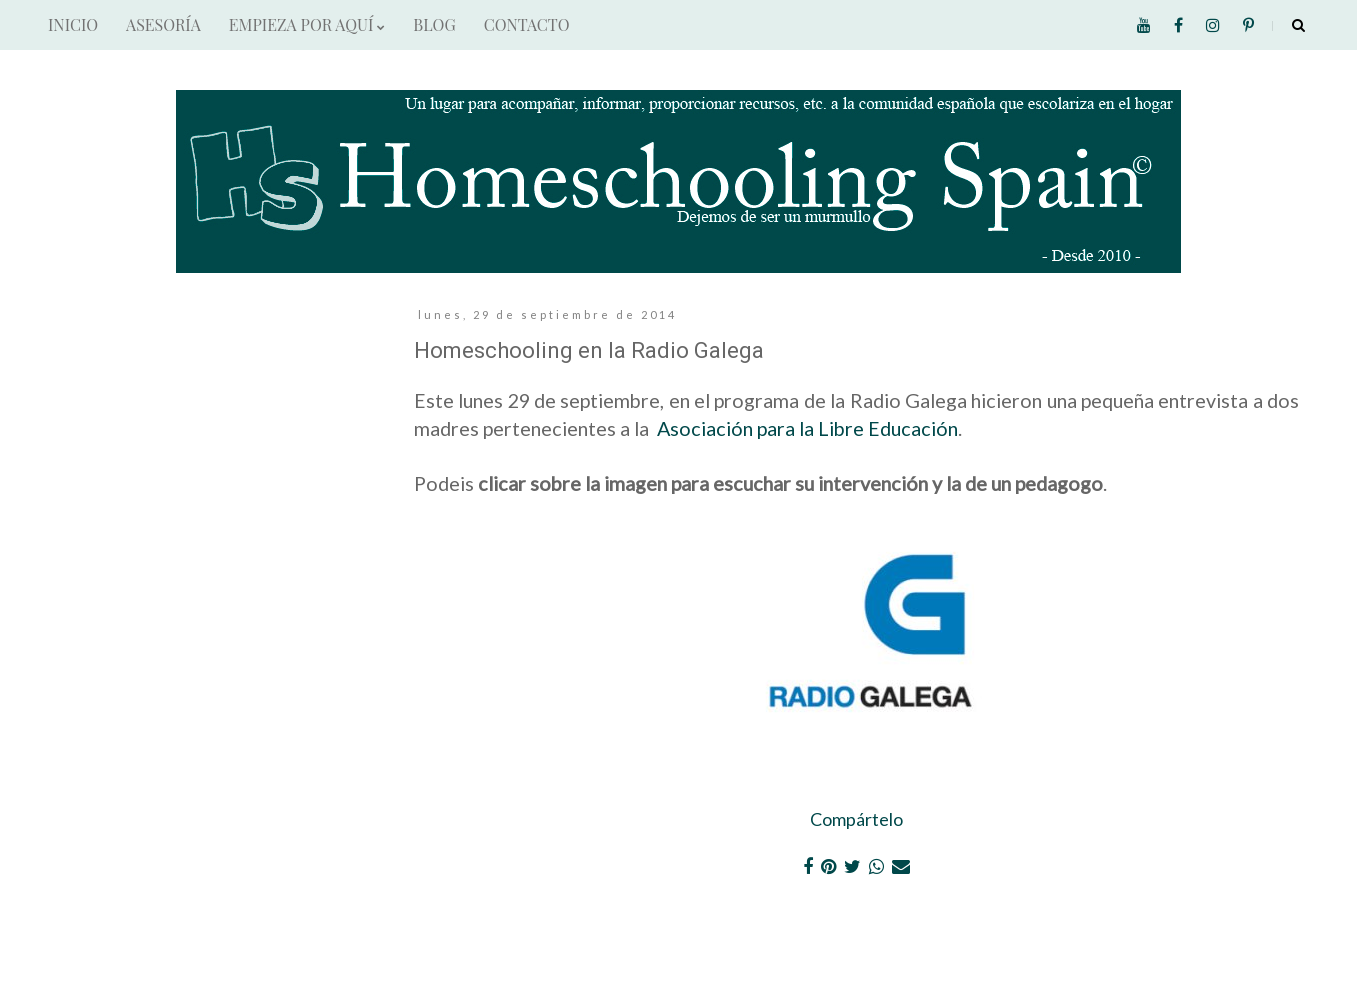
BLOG (434, 24)
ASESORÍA (163, 24)
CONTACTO (527, 24)
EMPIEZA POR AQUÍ (307, 24)
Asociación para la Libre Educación (807, 428)
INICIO (73, 24)
